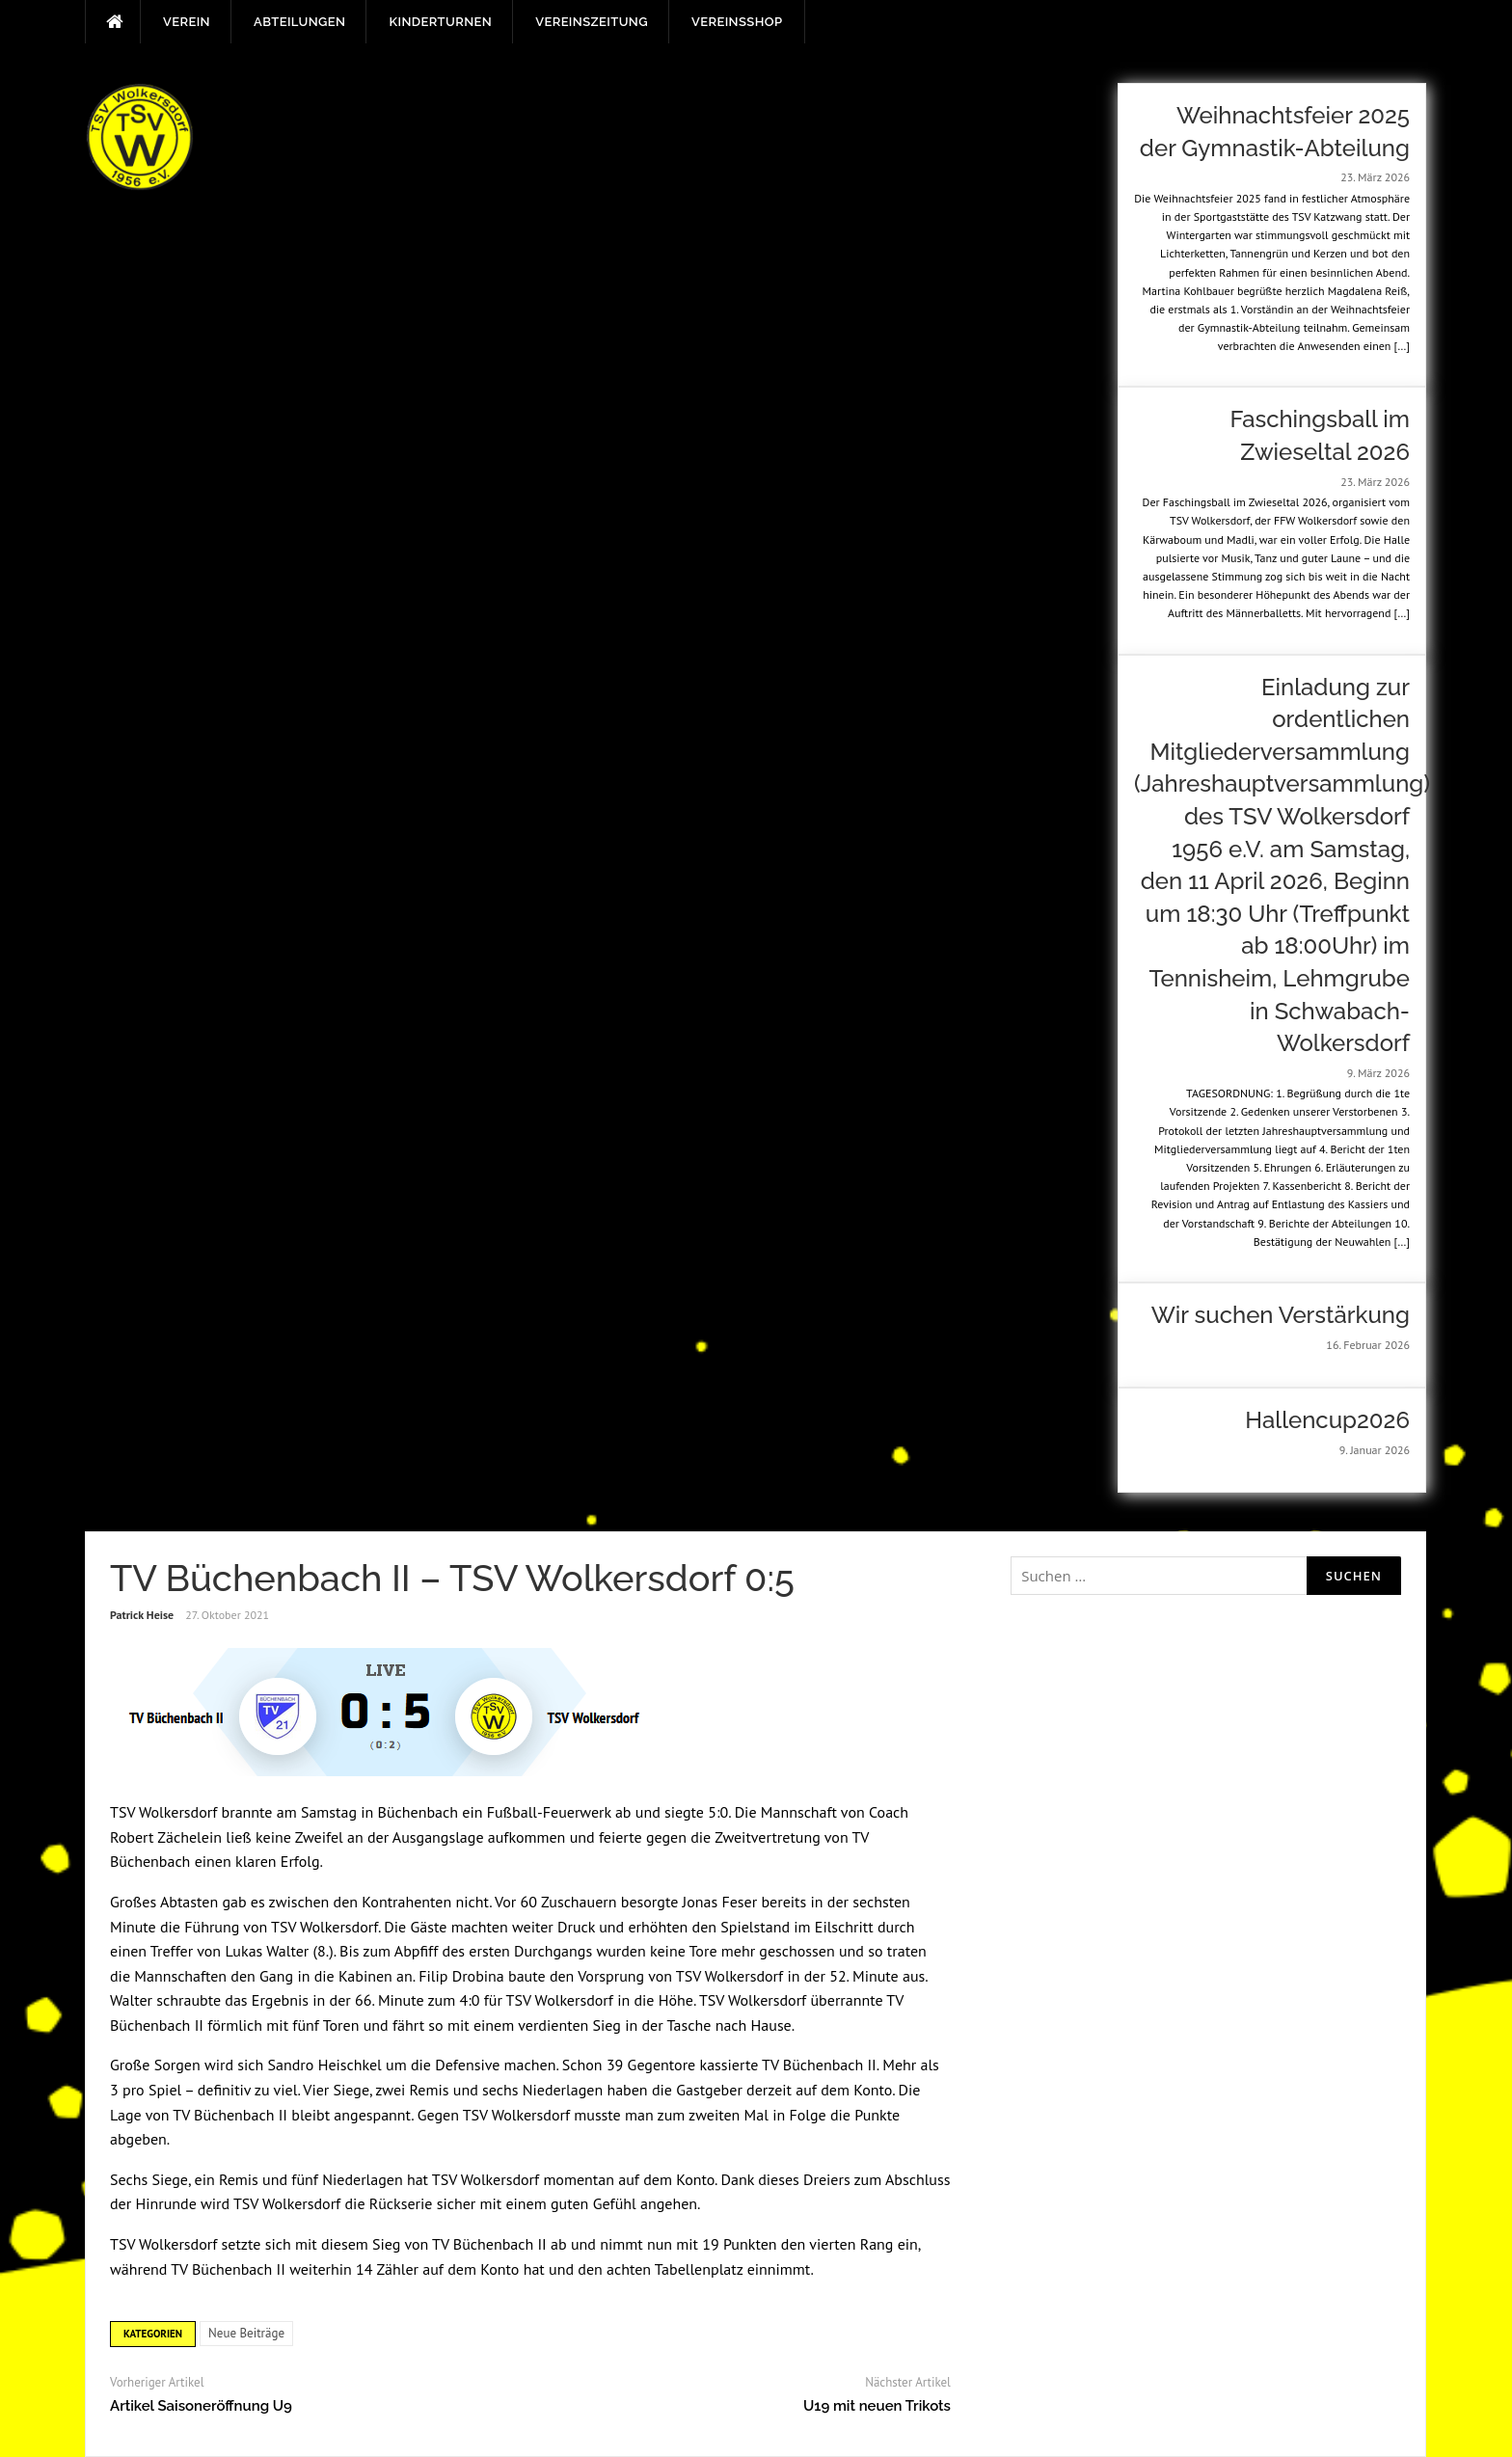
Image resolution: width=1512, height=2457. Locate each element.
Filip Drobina (461, 1975)
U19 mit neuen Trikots (877, 2406)
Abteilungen (299, 21)
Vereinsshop (736, 21)
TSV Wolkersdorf (163, 1812)
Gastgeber (709, 2089)
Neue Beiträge (246, 2333)
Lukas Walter (267, 1950)
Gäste (429, 1926)
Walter (131, 2000)
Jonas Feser (720, 1901)
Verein (186, 21)
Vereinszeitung (591, 21)
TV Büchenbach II (819, 2064)
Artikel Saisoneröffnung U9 (201, 2406)
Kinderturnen (440, 21)
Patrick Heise (142, 1614)
